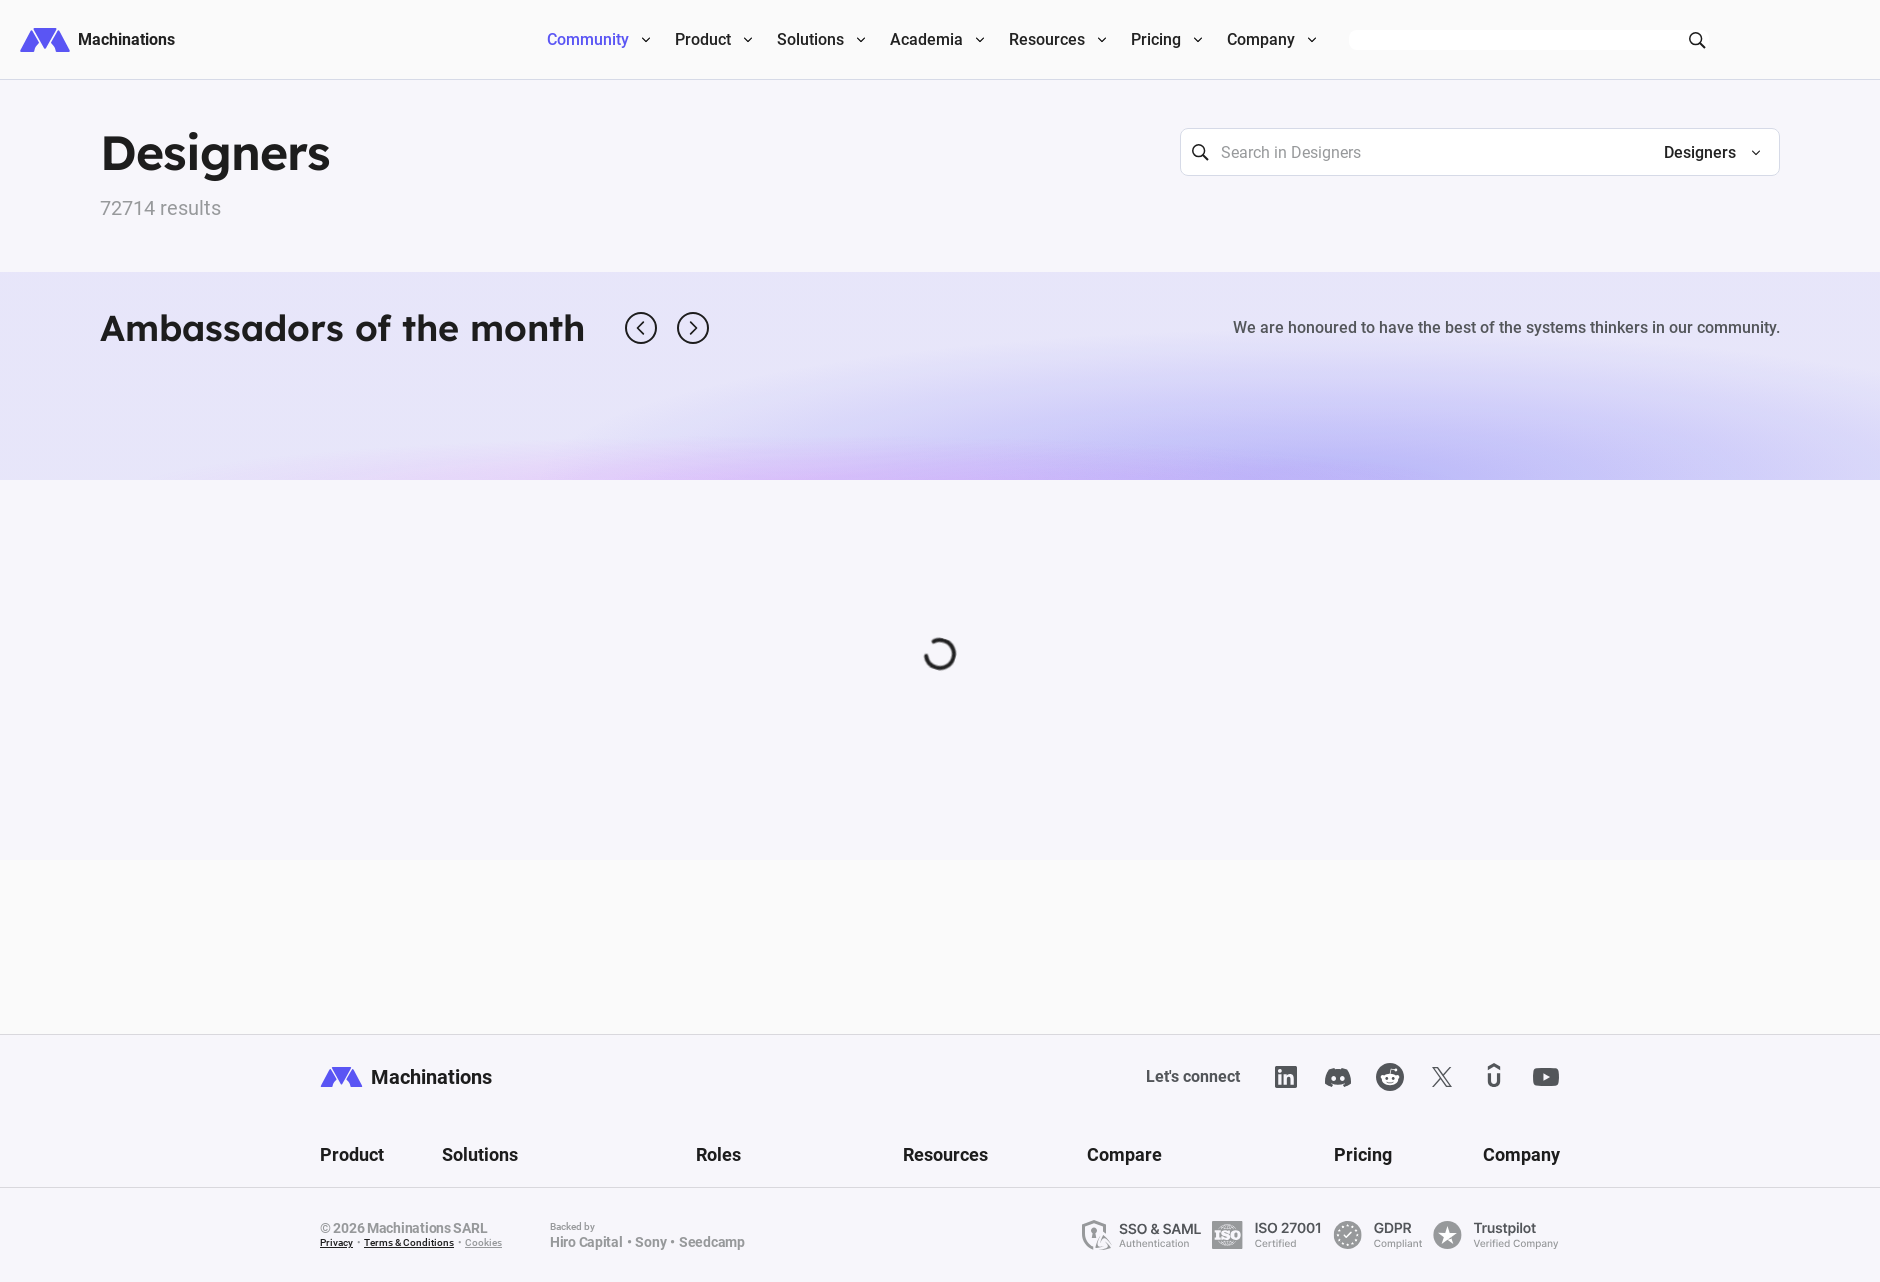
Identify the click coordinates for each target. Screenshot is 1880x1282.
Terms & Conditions (409, 1242)
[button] (1704, 153)
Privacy (336, 1242)
